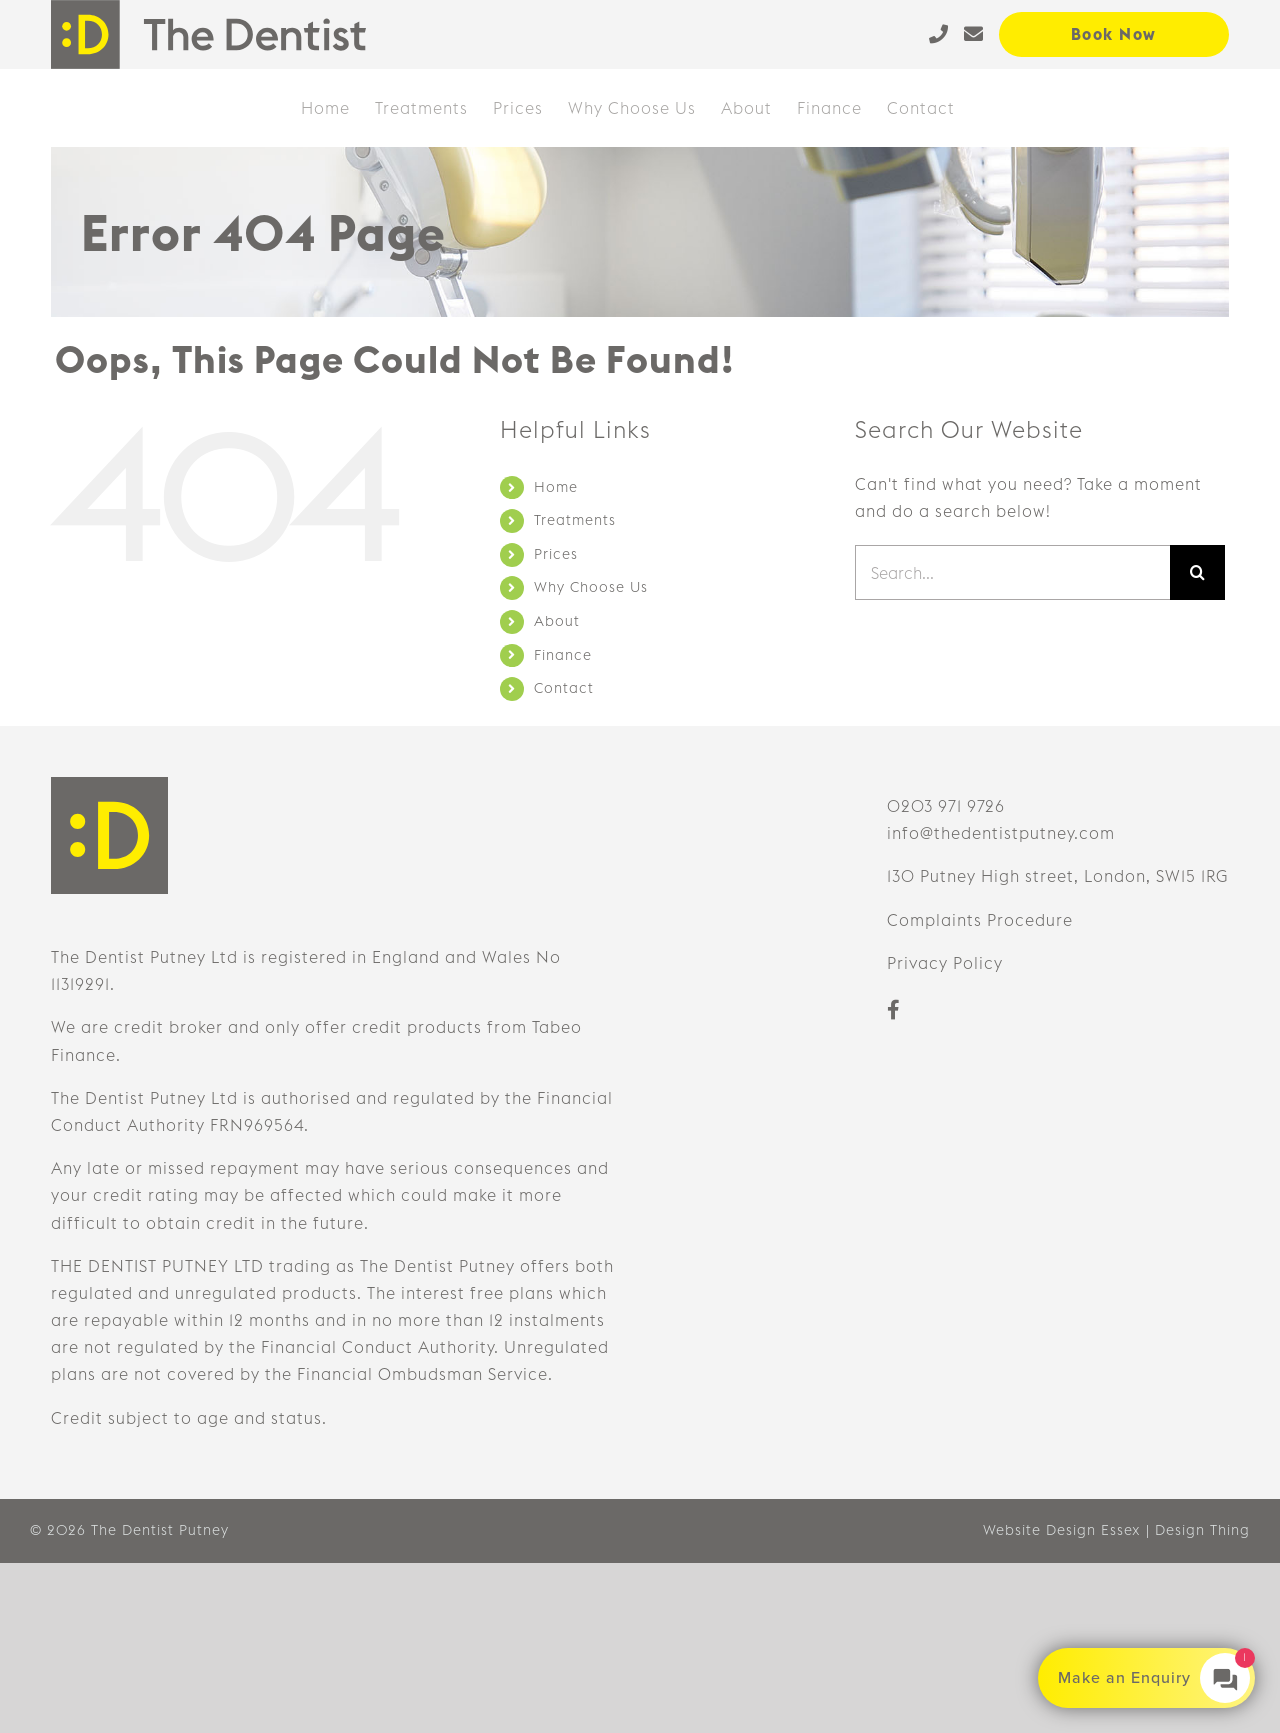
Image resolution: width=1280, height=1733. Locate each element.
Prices (556, 554)
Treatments (575, 520)
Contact (564, 688)
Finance (563, 655)
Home (556, 487)
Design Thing (1202, 1530)
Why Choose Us (591, 587)
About (557, 621)
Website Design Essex (1062, 1530)
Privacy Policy (945, 963)
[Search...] (1012, 572)
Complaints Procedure (980, 920)
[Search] (1197, 572)
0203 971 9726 (946, 806)
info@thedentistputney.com (1001, 833)
